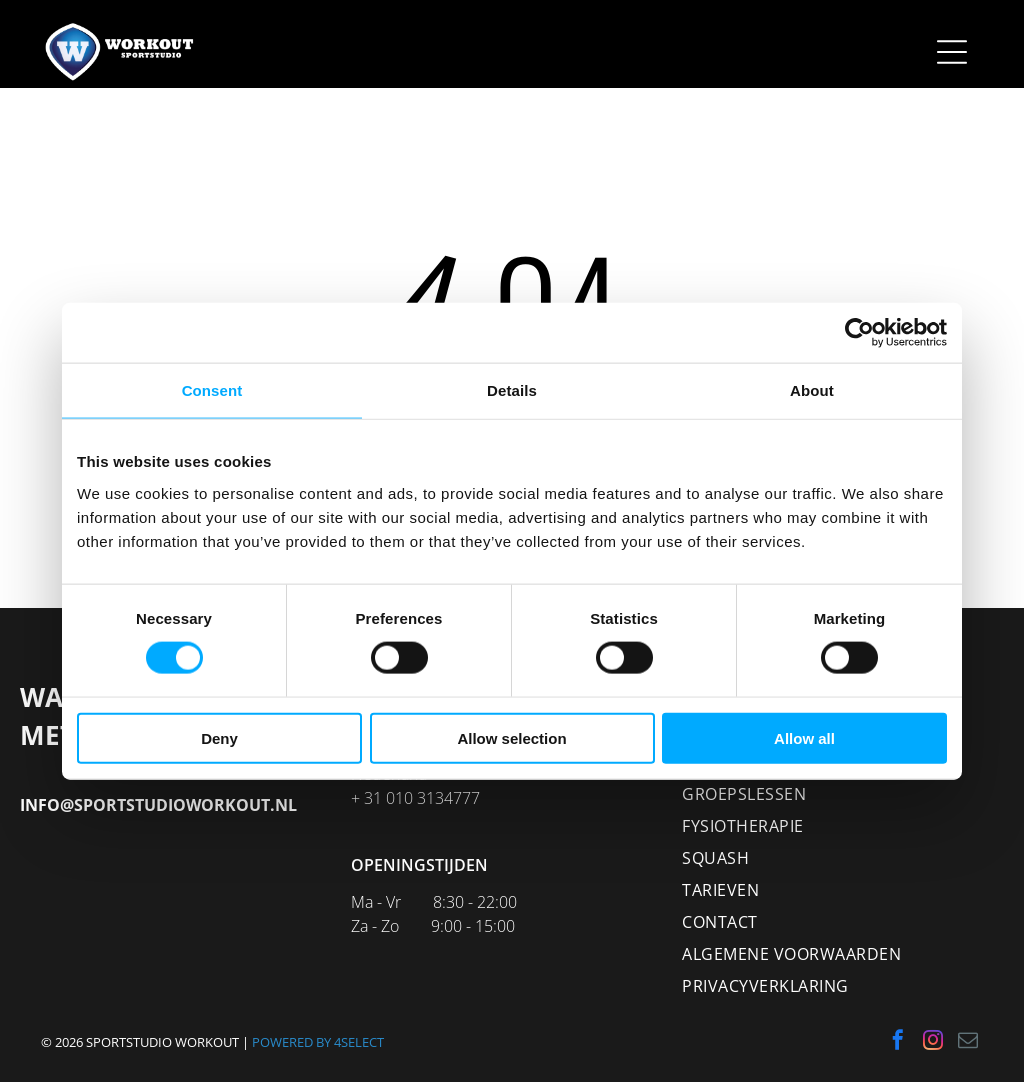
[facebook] (898, 1042)
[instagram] (933, 1042)
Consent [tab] (212, 390)
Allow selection (511, 737)
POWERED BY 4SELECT (318, 1042)
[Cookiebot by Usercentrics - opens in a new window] (859, 333)
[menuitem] (842, 794)
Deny (219, 737)
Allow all (804, 737)
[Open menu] (952, 52)
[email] (968, 1042)
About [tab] (812, 390)
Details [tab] (512, 390)
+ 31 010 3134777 (415, 798)
